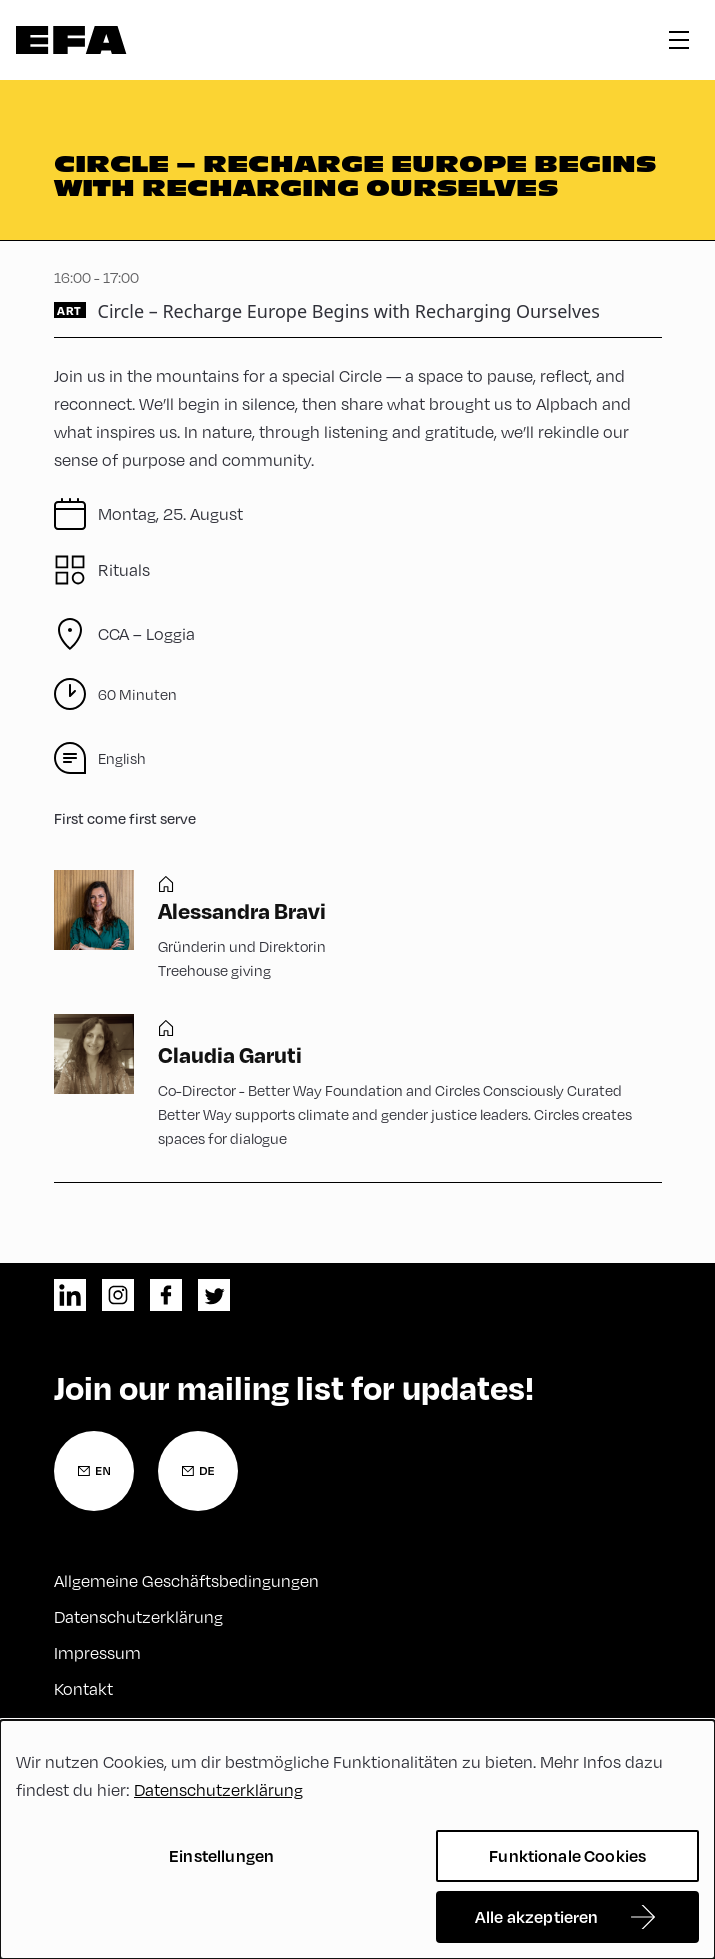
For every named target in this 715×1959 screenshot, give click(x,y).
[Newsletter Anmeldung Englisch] (94, 1471)
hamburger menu (679, 40)
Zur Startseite (71, 40)
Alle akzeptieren (537, 1916)
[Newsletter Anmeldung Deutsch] (198, 1471)
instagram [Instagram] (118, 1295)
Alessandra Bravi (242, 910)
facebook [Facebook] (166, 1295)
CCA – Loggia (146, 634)
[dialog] (357, 1839)
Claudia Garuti (230, 1054)
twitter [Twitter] (214, 1295)
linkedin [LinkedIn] (70, 1295)
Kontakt (83, 1689)
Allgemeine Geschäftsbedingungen (186, 1581)
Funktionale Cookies (567, 1855)
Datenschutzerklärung (138, 1617)
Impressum (97, 1653)
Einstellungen (221, 1855)
